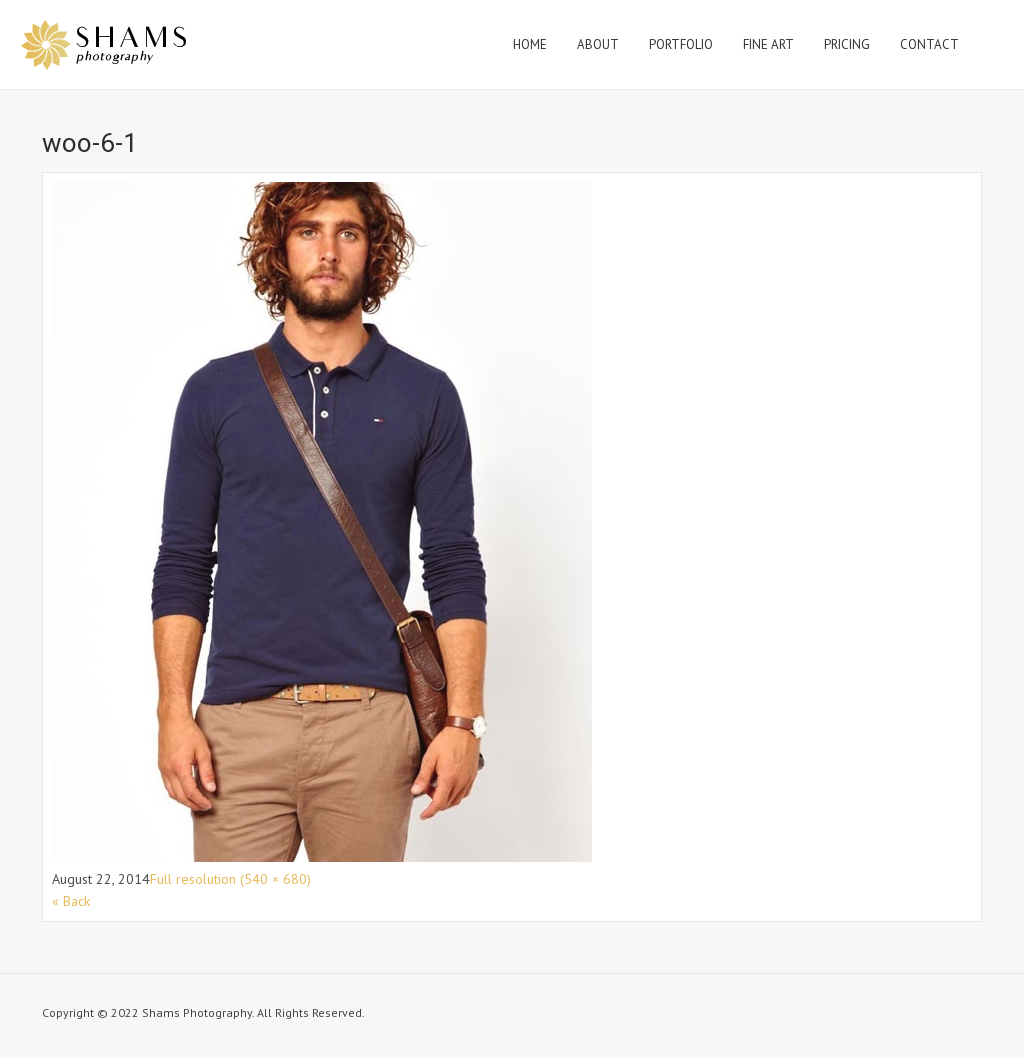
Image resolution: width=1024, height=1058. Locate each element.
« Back (71, 901)
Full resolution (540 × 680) (230, 879)
